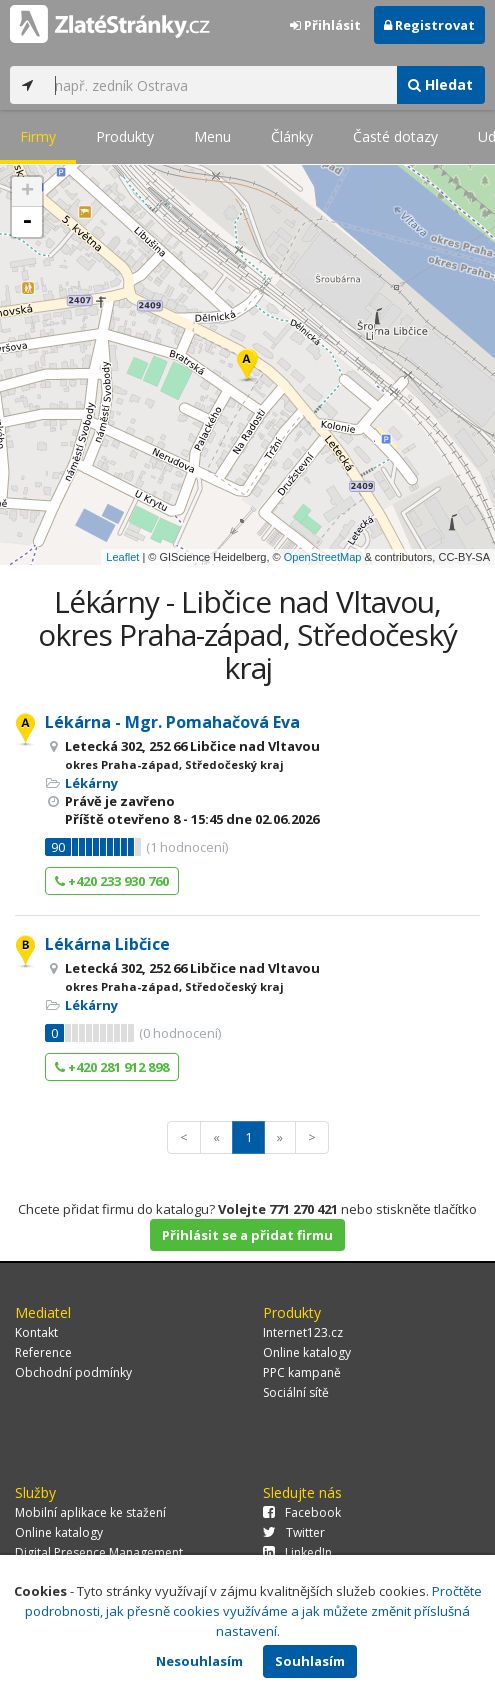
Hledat (440, 84)
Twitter (294, 1532)
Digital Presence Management (99, 1552)
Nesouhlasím (199, 1661)
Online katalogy (307, 1352)
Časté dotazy (395, 136)
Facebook (302, 1512)
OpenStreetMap (323, 557)
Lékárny (91, 783)
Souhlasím (310, 1661)
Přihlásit (325, 25)
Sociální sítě (296, 1392)
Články (292, 136)
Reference (43, 1352)
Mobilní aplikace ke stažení (90, 1512)
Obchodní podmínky (73, 1372)
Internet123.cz (303, 1332)
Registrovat (429, 25)
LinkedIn (297, 1552)
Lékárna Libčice (107, 944)
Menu (212, 136)
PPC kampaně (302, 1372)
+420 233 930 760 (112, 881)
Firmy (38, 136)
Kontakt (36, 1332)
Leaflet (122, 557)
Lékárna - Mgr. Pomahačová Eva (172, 722)
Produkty (125, 136)
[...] (220, 85)
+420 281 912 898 (112, 1067)
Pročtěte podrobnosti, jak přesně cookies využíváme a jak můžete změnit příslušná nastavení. (253, 1611)
